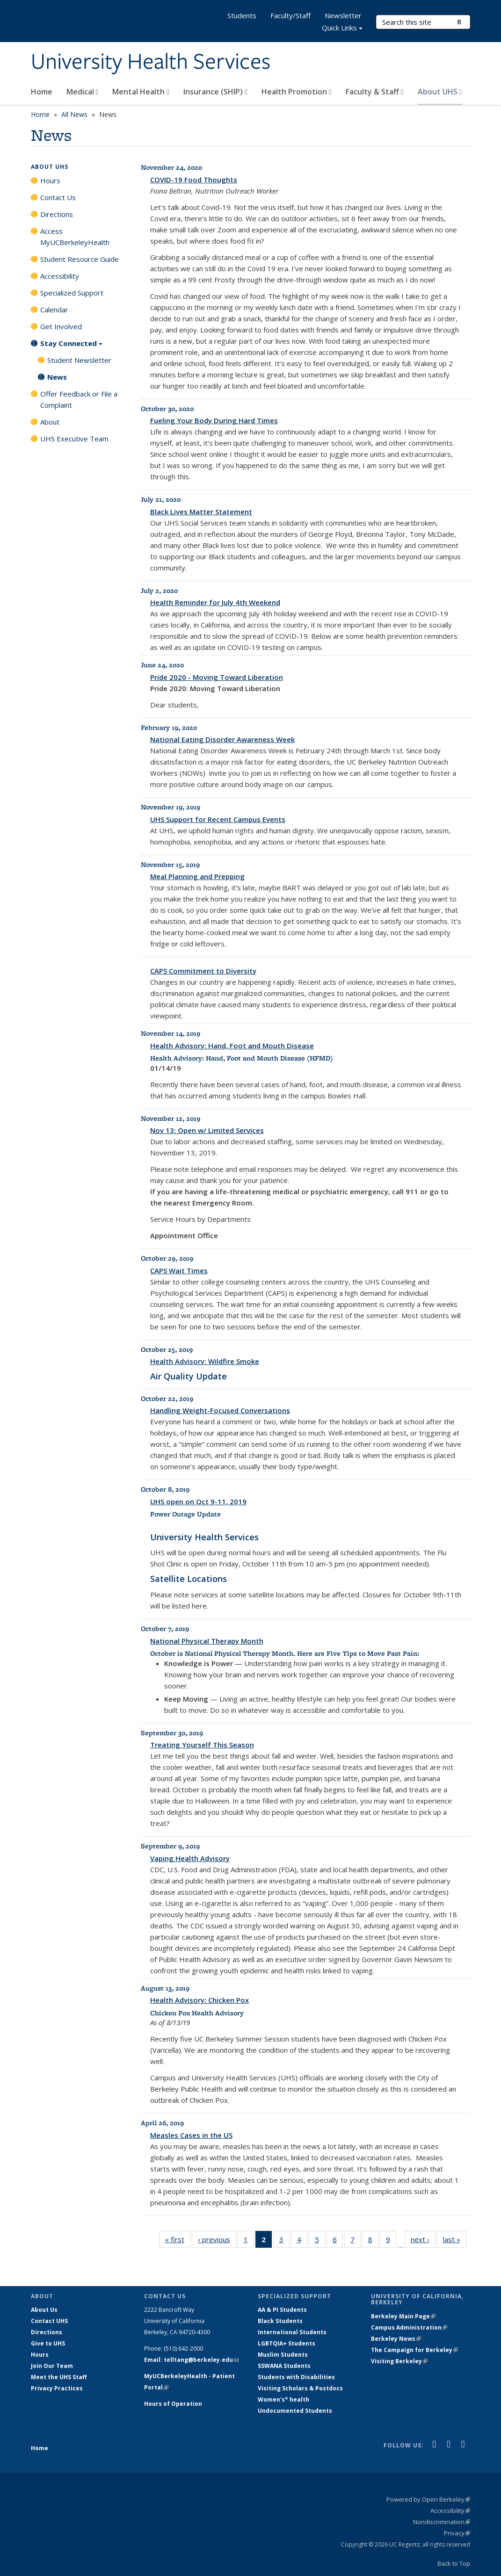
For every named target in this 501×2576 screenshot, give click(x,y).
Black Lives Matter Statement (201, 511)
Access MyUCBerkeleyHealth (74, 236)
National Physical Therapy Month (206, 1640)
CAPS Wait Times (179, 1270)
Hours (50, 180)
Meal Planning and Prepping (197, 876)
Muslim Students (283, 2355)
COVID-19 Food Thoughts (193, 179)
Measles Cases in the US (191, 2135)
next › (423, 2241)
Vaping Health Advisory (190, 1858)
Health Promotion (296, 92)
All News (74, 114)
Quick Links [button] (342, 29)
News (57, 377)
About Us (44, 2310)
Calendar (54, 309)
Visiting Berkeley (399, 2361)
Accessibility (59, 276)
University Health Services (150, 62)
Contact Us (58, 197)
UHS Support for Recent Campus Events (217, 819)
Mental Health (140, 92)
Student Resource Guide (79, 259)
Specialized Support (71, 292)
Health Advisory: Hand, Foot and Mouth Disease (232, 1045)
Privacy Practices (57, 2388)
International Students (292, 2332)
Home (41, 92)
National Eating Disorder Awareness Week (222, 739)
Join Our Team (52, 2366)
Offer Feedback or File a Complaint (78, 399)
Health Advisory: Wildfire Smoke (204, 1361)
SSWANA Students (284, 2366)
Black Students (280, 2321)
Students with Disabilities (296, 2377)
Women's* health (283, 2399)
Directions (56, 214)
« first (177, 2241)
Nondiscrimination (441, 2522)
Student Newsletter (79, 360)
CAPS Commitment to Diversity (203, 970)
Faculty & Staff (375, 92)
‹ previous (217, 2241)
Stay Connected (71, 346)
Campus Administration (409, 2327)
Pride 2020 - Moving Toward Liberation (216, 677)
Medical (82, 92)
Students (241, 15)
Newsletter (343, 15)
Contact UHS (49, 2321)
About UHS (440, 92)
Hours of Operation (173, 2404)
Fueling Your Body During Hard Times (214, 420)
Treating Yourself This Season (202, 1744)
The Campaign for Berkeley (414, 2350)
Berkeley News (396, 2339)
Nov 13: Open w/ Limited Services (207, 1130)
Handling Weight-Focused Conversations (220, 1410)
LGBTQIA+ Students (286, 2343)
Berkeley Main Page (403, 2316)
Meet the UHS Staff (59, 2377)
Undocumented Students (295, 2411)
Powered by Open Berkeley (428, 2499)
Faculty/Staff (290, 15)
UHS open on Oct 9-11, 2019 (198, 1501)
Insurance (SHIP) (215, 92)
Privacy (457, 2533)
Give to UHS (48, 2343)
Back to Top (453, 2563)
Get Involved (61, 326)
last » (454, 2241)
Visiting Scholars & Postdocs (300, 2388)
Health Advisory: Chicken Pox (199, 2000)
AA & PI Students (282, 2310)
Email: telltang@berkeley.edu (191, 2360)
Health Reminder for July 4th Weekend (215, 602)
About (49, 421)
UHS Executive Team (74, 438)
